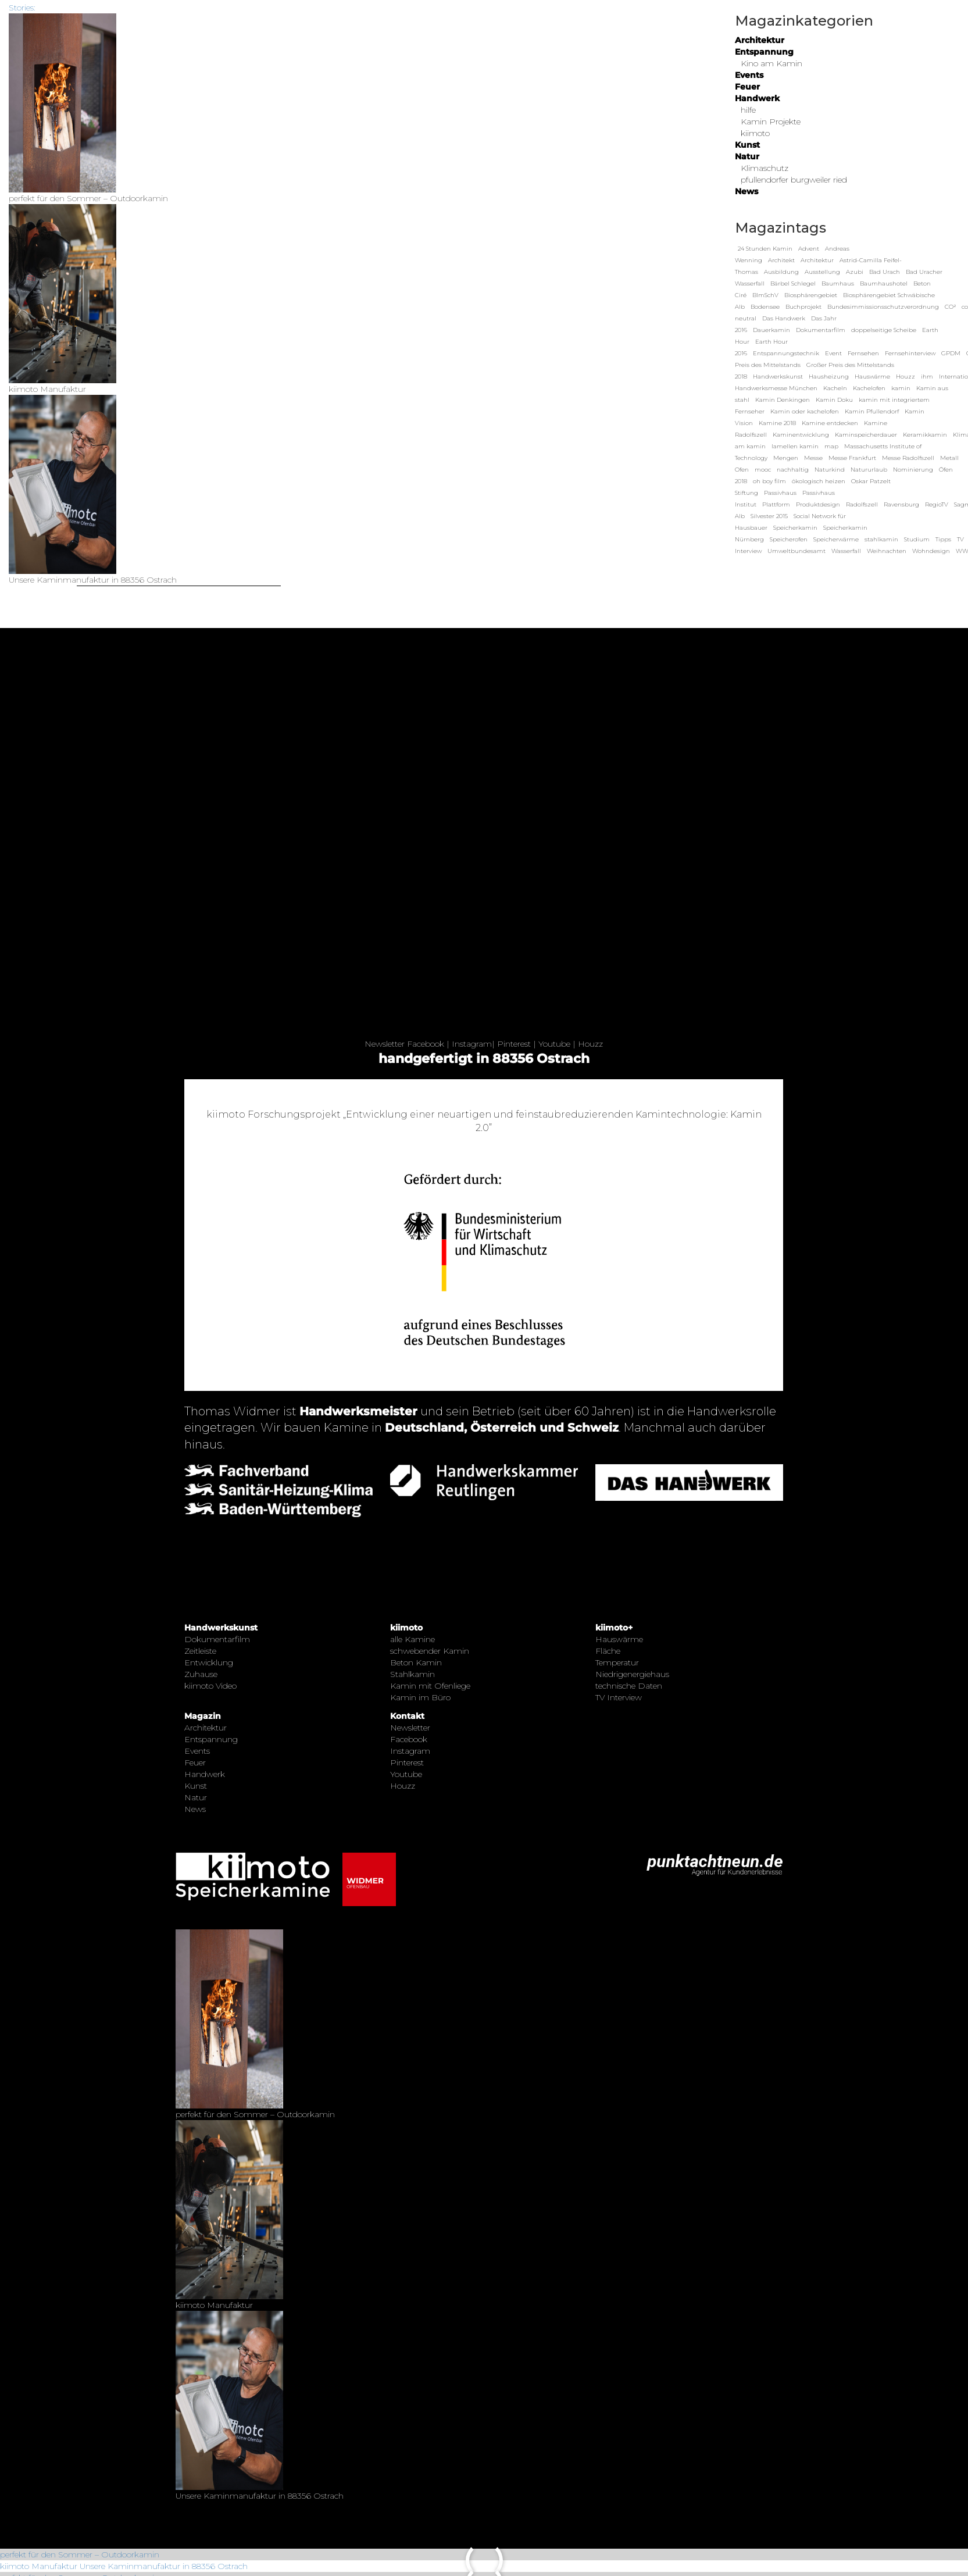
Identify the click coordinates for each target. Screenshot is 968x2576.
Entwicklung (208, 1662)
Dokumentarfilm (217, 1639)
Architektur (759, 40)
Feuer (747, 86)
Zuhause (200, 1674)
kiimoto (755, 133)
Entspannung (764, 52)
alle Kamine (412, 1639)
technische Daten (628, 1686)
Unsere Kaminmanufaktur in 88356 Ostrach (164, 2566)
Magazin (202, 1716)
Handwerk (757, 98)
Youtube (554, 1044)
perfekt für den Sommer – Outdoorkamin (79, 2554)
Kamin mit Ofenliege (430, 1686)
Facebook (425, 1044)
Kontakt (407, 1716)
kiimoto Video (210, 1686)
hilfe (748, 110)
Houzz (590, 1044)
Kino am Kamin (771, 63)
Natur (747, 156)
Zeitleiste (200, 1651)
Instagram (472, 1044)
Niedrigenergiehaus (632, 1674)
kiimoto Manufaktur (38, 2566)
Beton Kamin (416, 1662)
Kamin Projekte (771, 121)
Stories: (22, 7)
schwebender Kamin (429, 1651)
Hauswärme (619, 1639)
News (746, 191)
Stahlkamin (412, 1674)
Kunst (747, 145)
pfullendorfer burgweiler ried (794, 179)
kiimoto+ (614, 1627)
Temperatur (617, 1662)
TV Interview (618, 1697)
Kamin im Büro (420, 1697)
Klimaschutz (764, 168)
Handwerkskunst (221, 1627)
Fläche (607, 1651)
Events (749, 75)
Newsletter (385, 1044)
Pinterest (514, 1044)
